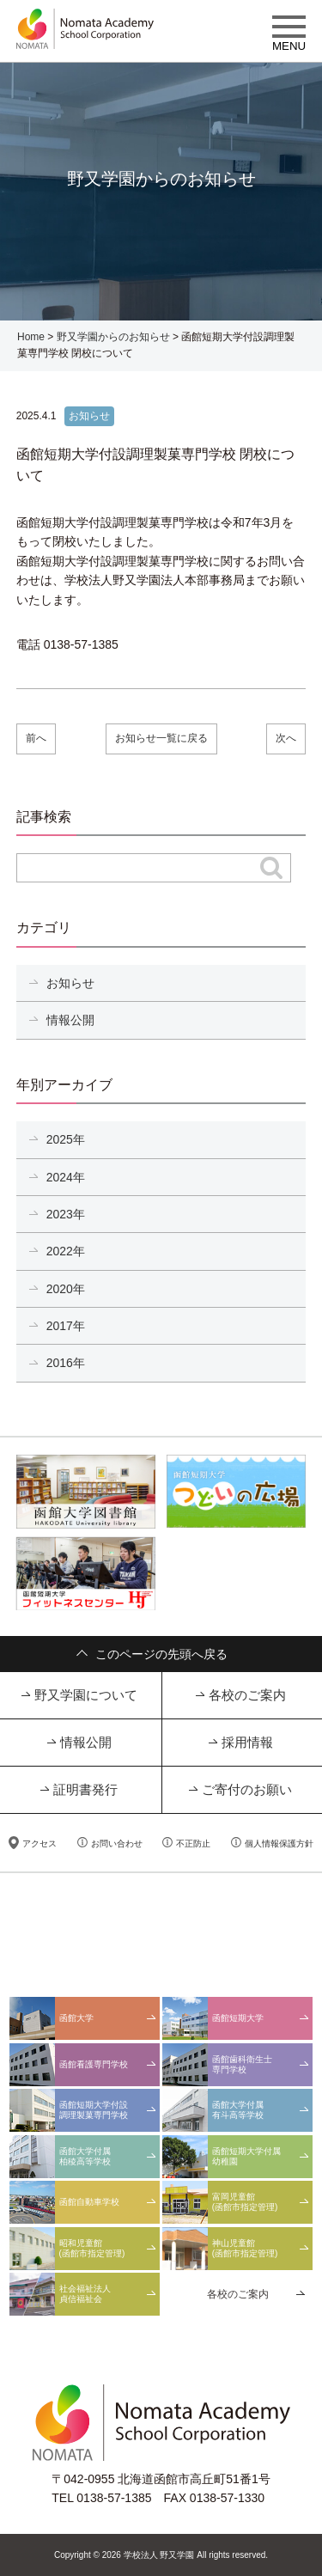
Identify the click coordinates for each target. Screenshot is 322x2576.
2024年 (65, 1177)
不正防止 (193, 1843)
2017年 (65, 1326)
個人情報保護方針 (279, 1843)
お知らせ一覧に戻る (161, 738)
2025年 (65, 1139)
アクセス (39, 1843)
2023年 (65, 1214)
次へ (286, 738)
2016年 (65, 1363)
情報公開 (70, 1020)
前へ (36, 738)
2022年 (65, 1251)
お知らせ (70, 983)
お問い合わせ (117, 1843)
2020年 (65, 1289)
